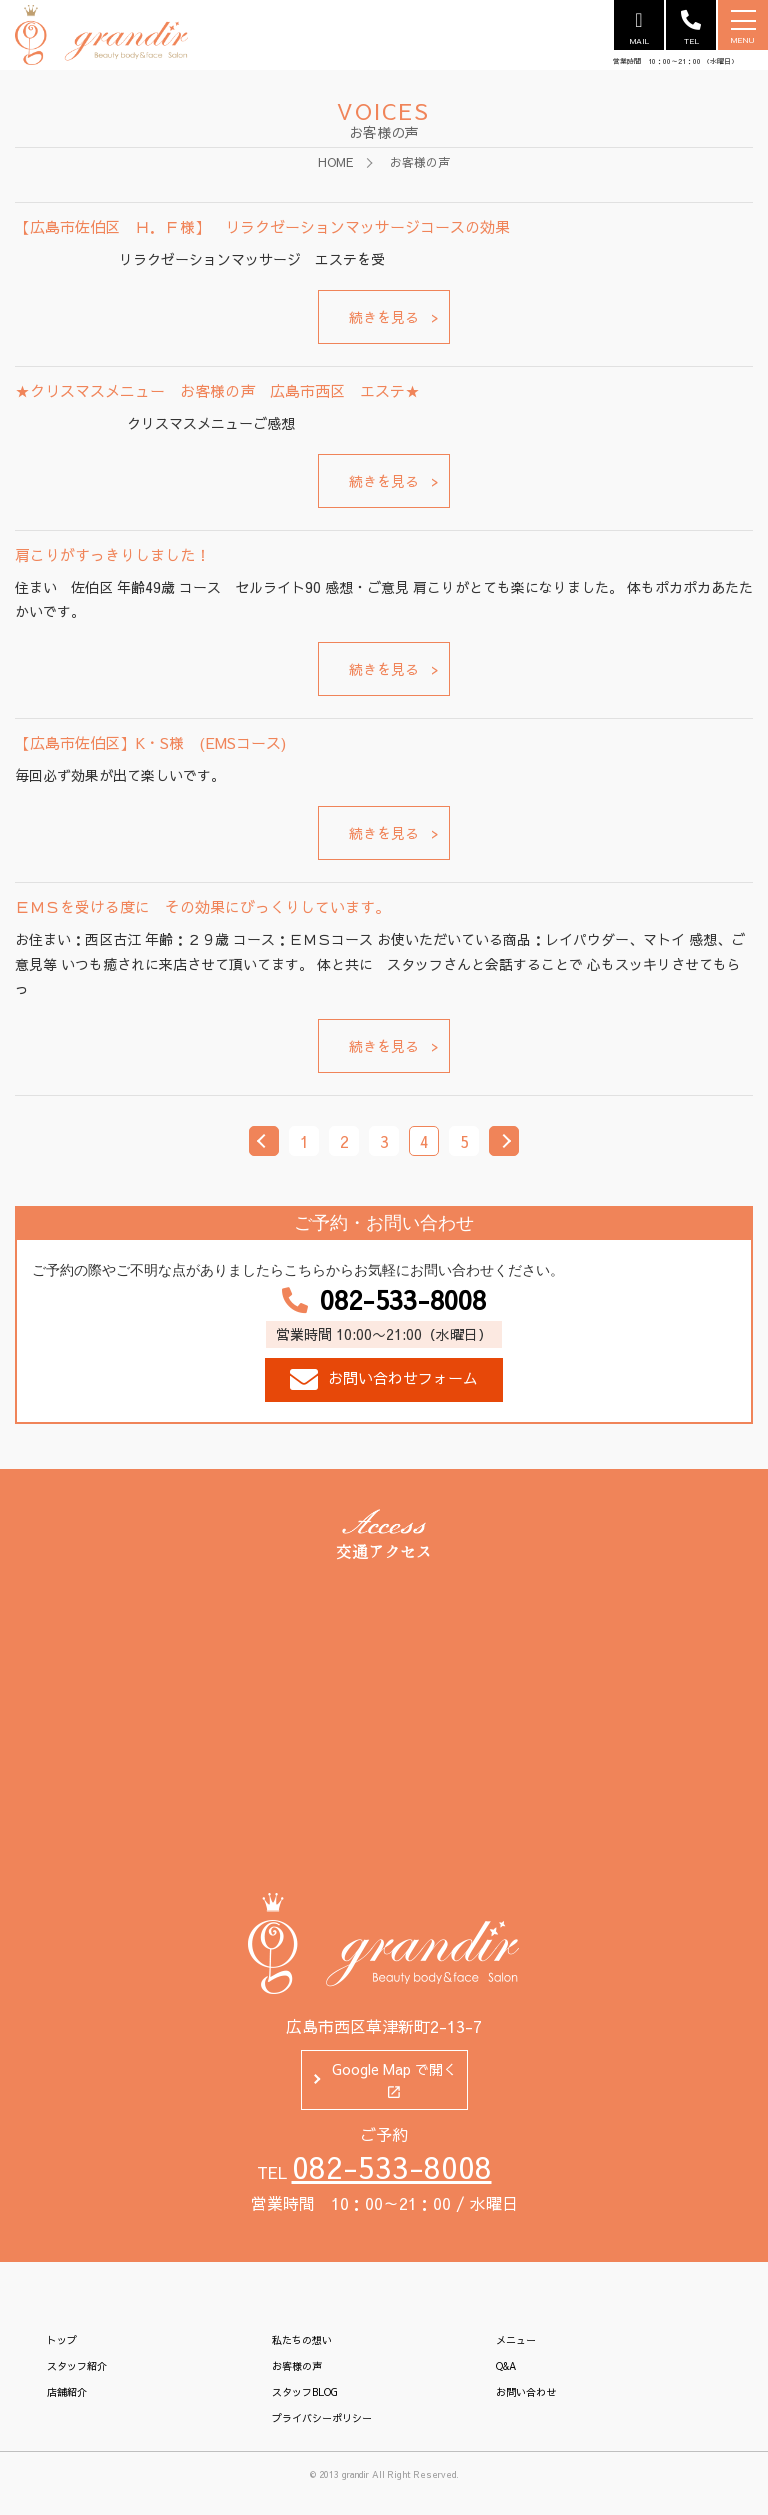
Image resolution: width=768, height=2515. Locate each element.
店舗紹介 (67, 2392)
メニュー (516, 2340)
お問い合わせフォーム (384, 1380)
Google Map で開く (394, 2081)
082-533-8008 (384, 1300)
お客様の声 (297, 2366)
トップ (62, 2340)
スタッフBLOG (305, 2392)
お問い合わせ (526, 2392)
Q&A (506, 2366)
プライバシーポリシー (322, 2418)
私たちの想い (302, 2340)
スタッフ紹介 (77, 2366)
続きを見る (384, 317)
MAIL (639, 28)
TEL (691, 28)
